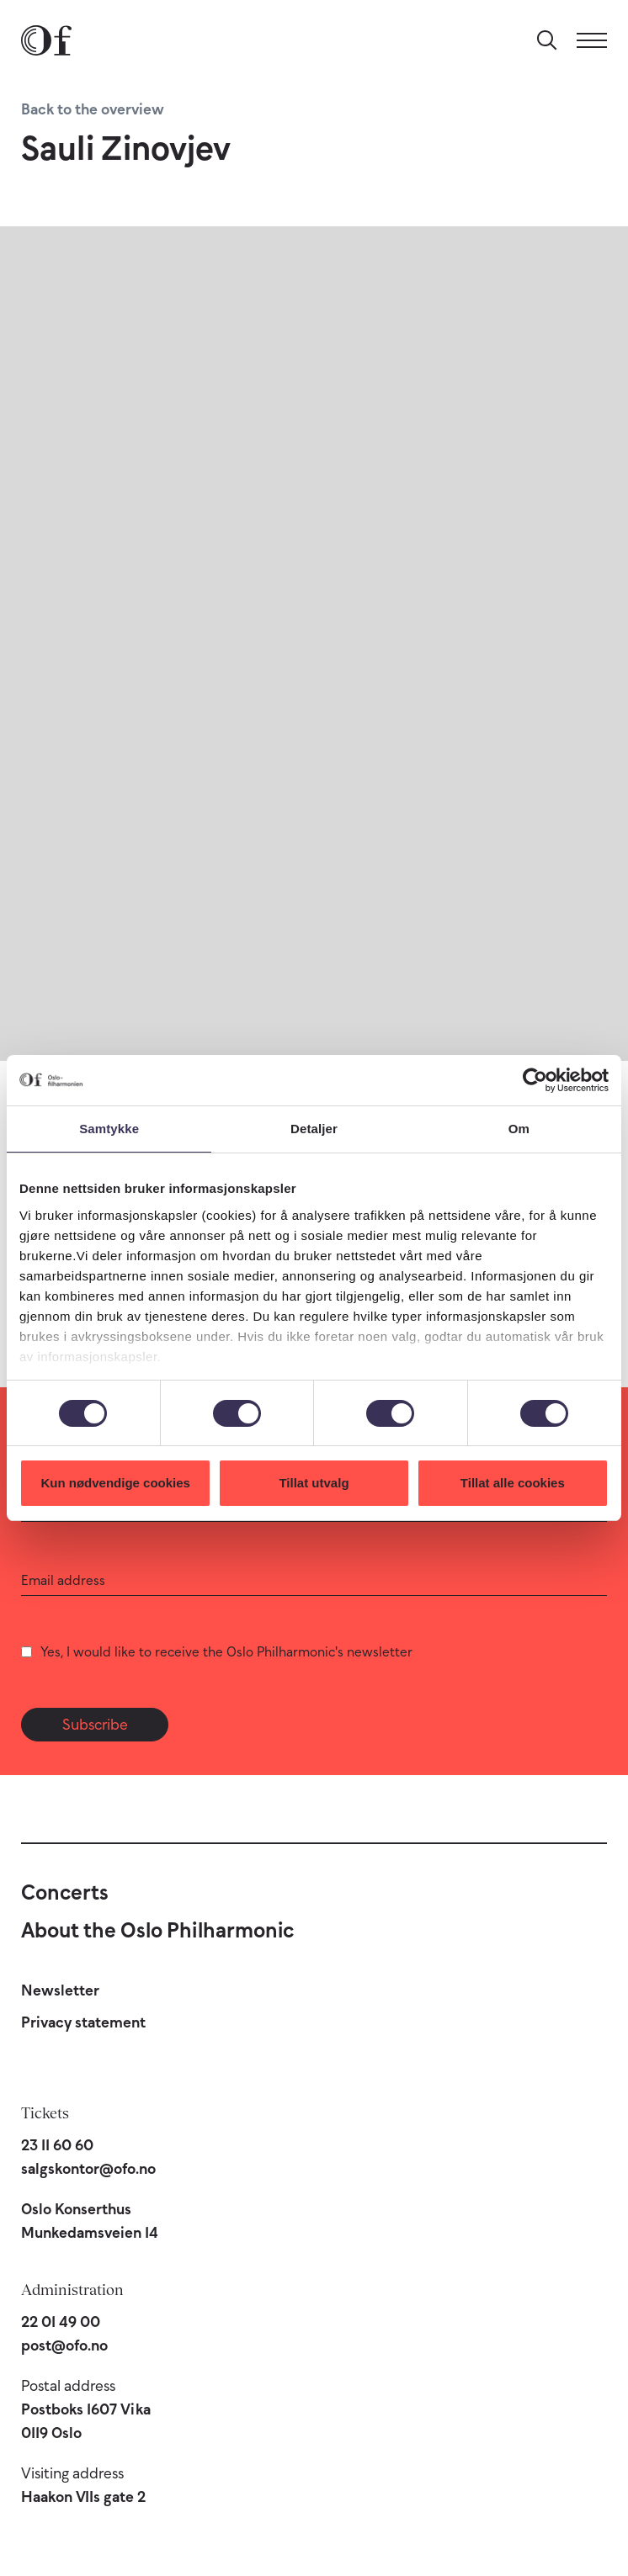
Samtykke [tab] (109, 1128)
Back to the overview (92, 109)
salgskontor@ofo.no (88, 2168)
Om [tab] (519, 1128)
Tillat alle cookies (512, 1483)
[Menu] (592, 40)
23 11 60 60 (57, 2145)
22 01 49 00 (60, 2322)
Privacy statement (83, 2022)
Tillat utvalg (314, 1483)
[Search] (547, 40)
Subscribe (95, 1724)
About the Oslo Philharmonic (157, 1930)
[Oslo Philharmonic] (46, 40)
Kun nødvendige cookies (115, 1483)
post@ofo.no (64, 2345)
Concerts (65, 1892)
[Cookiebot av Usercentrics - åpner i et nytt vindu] (535, 1080)
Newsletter (60, 1990)
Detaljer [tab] (314, 1128)
